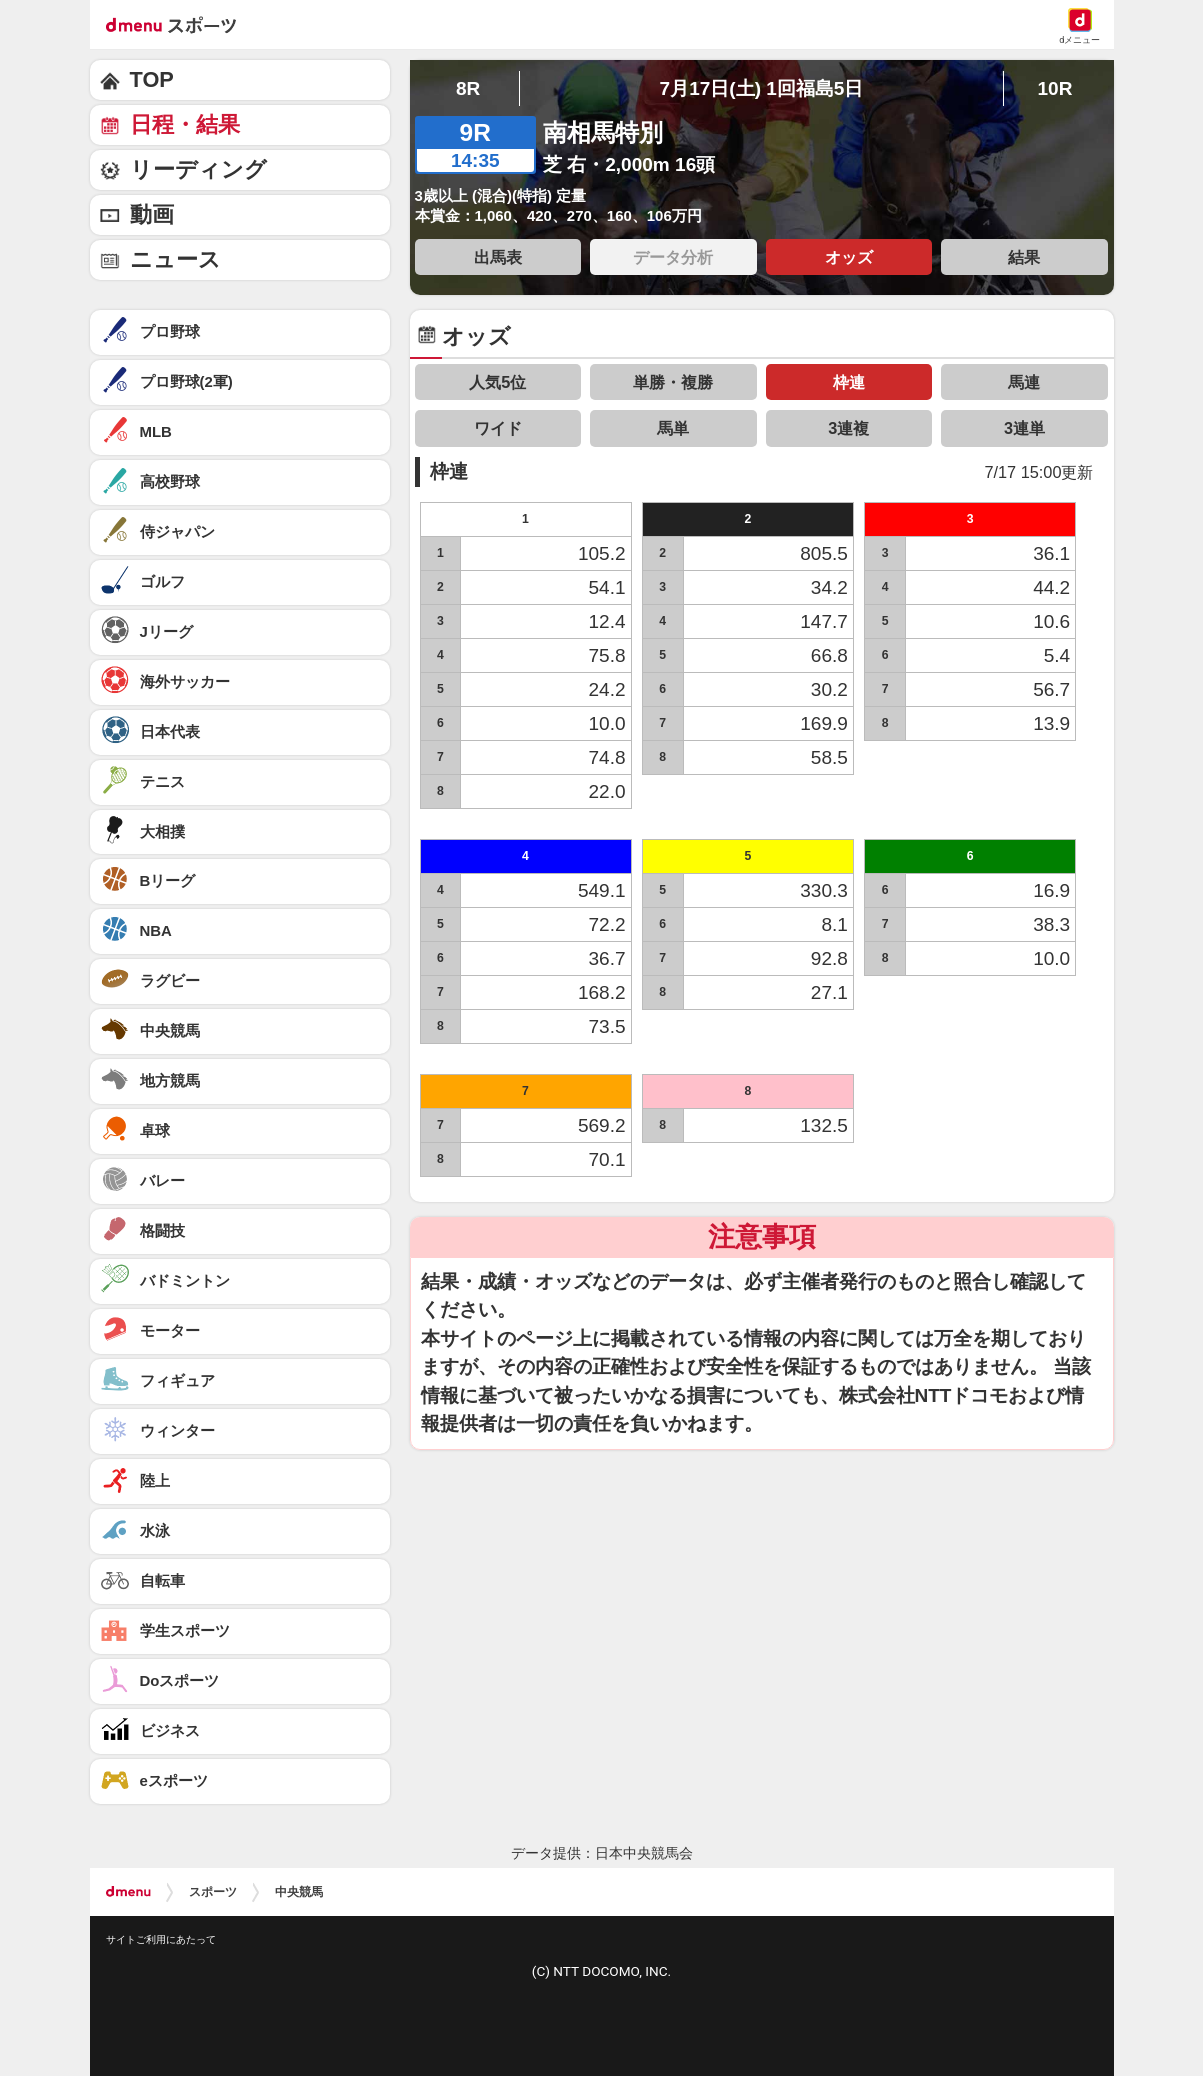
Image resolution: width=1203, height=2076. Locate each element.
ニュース (175, 259)
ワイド (498, 428)
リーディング (198, 169)
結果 (1024, 257)
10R (1054, 88)
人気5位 (497, 382)
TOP (152, 79)
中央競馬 (299, 1892)
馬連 (1024, 382)
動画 (152, 214)
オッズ (849, 257)
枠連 (849, 382)
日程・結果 (185, 124)
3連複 (848, 428)
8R (468, 88)
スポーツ (213, 1892)
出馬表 (498, 257)
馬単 (673, 428)
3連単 (1024, 428)
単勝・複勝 (673, 382)
